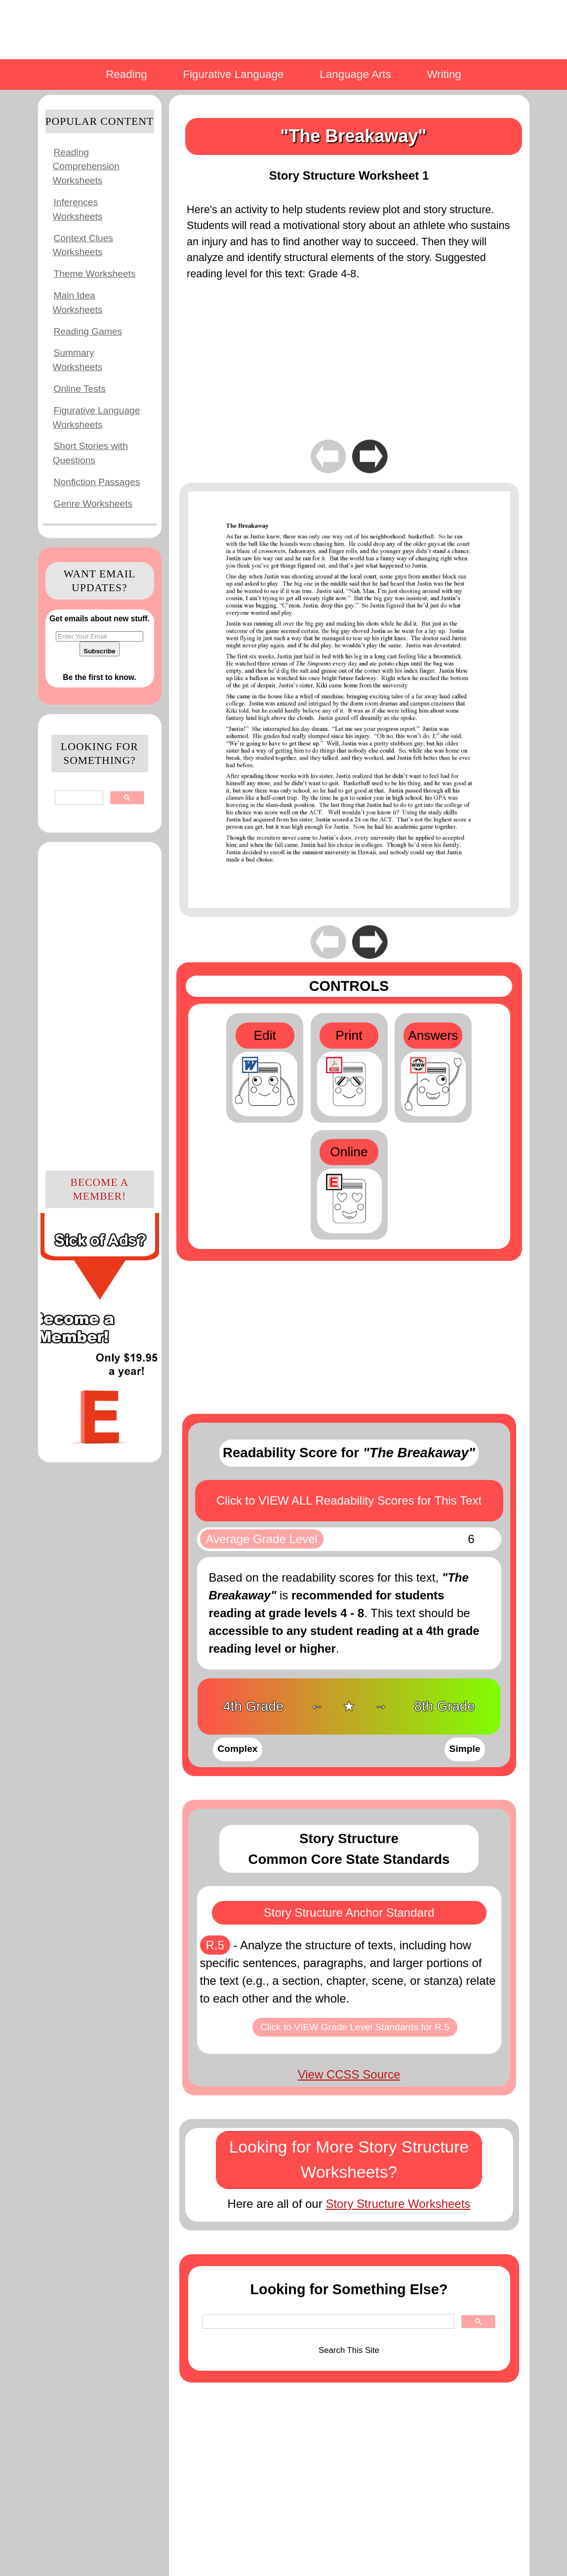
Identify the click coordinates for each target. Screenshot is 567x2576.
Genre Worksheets (93, 503)
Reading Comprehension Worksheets (86, 166)
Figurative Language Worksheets (96, 417)
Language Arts (355, 74)
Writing (444, 74)
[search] (78, 798)
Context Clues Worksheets (83, 245)
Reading (126, 74)
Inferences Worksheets (78, 209)
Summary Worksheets (78, 359)
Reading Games (88, 331)
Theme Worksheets (95, 273)
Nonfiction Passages (97, 482)
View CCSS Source (349, 2074)
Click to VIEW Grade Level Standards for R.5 (354, 2027)
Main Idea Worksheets (78, 302)
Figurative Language (233, 74)
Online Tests (80, 388)
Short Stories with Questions (90, 453)
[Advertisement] (99, 1005)
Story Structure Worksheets (397, 2203)
